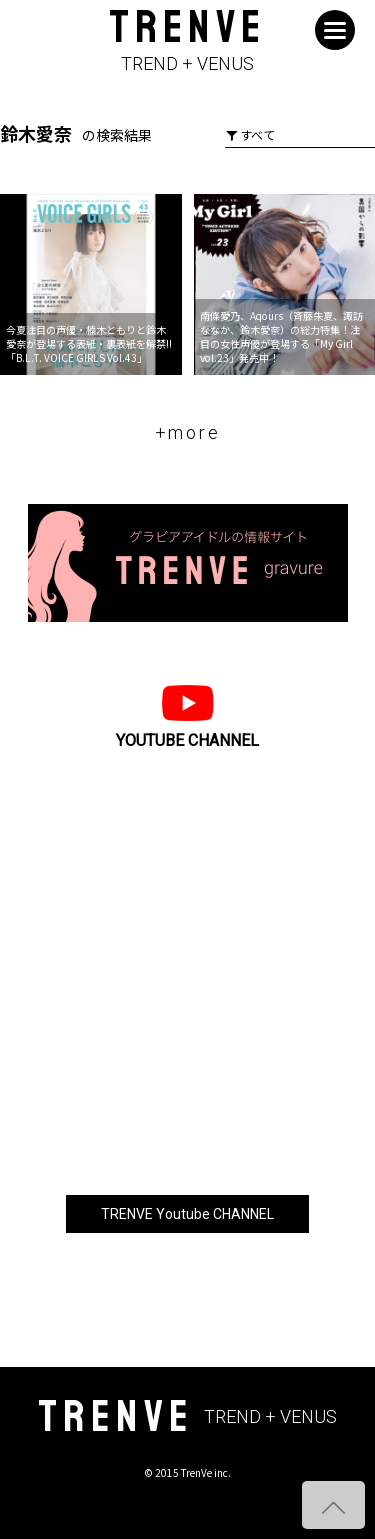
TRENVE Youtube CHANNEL (187, 1214)
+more (188, 432)
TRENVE (187, 41)
